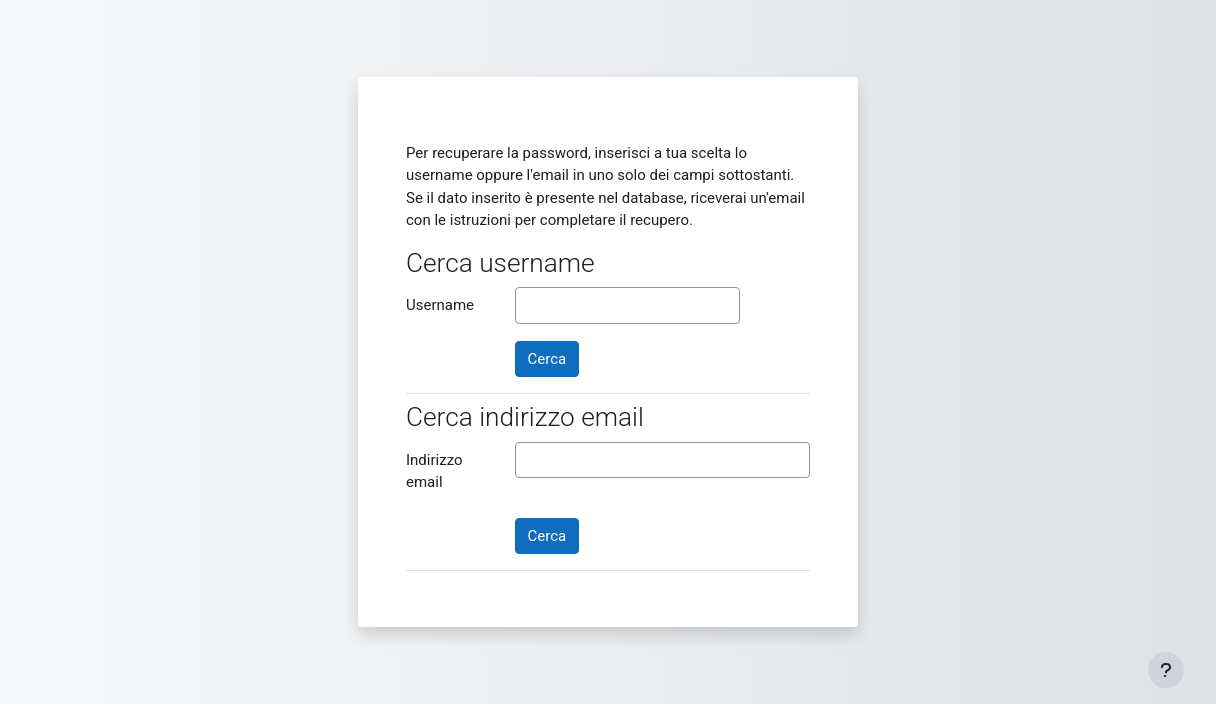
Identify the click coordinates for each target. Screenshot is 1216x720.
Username (440, 305)
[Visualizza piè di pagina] (1166, 670)
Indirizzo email (434, 471)
